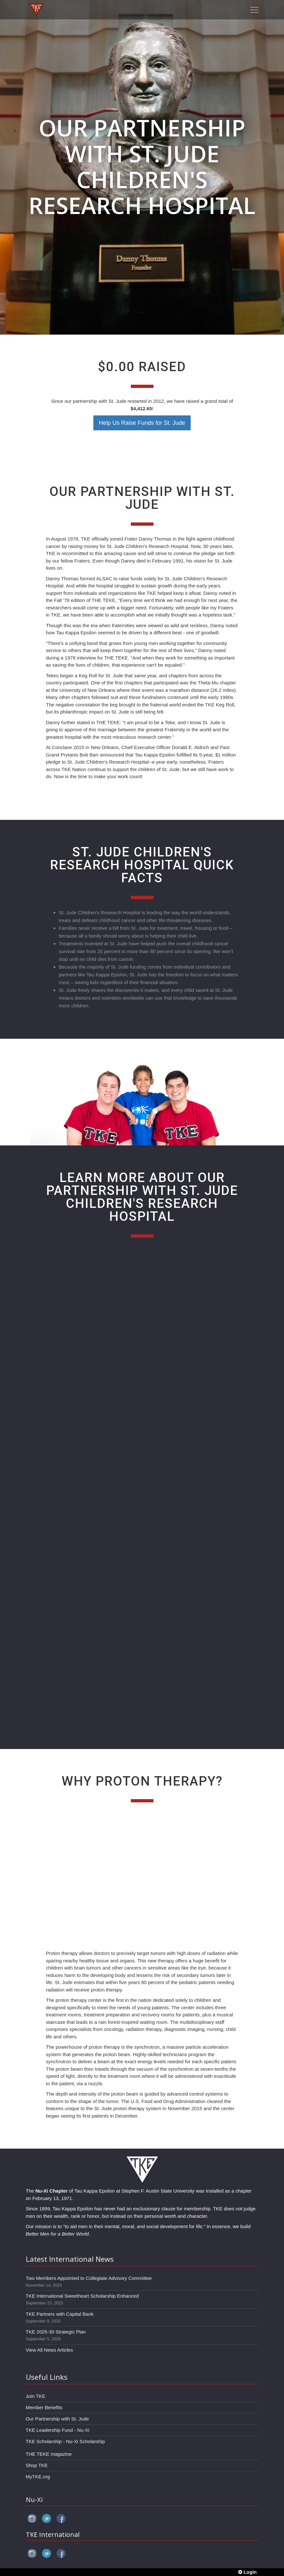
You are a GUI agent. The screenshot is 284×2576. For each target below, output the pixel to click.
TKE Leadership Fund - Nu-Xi (57, 2430)
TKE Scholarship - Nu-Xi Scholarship (65, 2441)
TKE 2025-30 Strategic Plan (56, 2331)
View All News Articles (49, 2350)
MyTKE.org (38, 2476)
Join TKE (36, 2396)
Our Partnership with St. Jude (57, 2418)
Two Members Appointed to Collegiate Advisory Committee (89, 2278)
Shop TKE (37, 2465)
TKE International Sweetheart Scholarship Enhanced (82, 2296)
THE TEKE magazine (49, 2454)
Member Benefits (44, 2407)
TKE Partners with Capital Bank (60, 2314)
